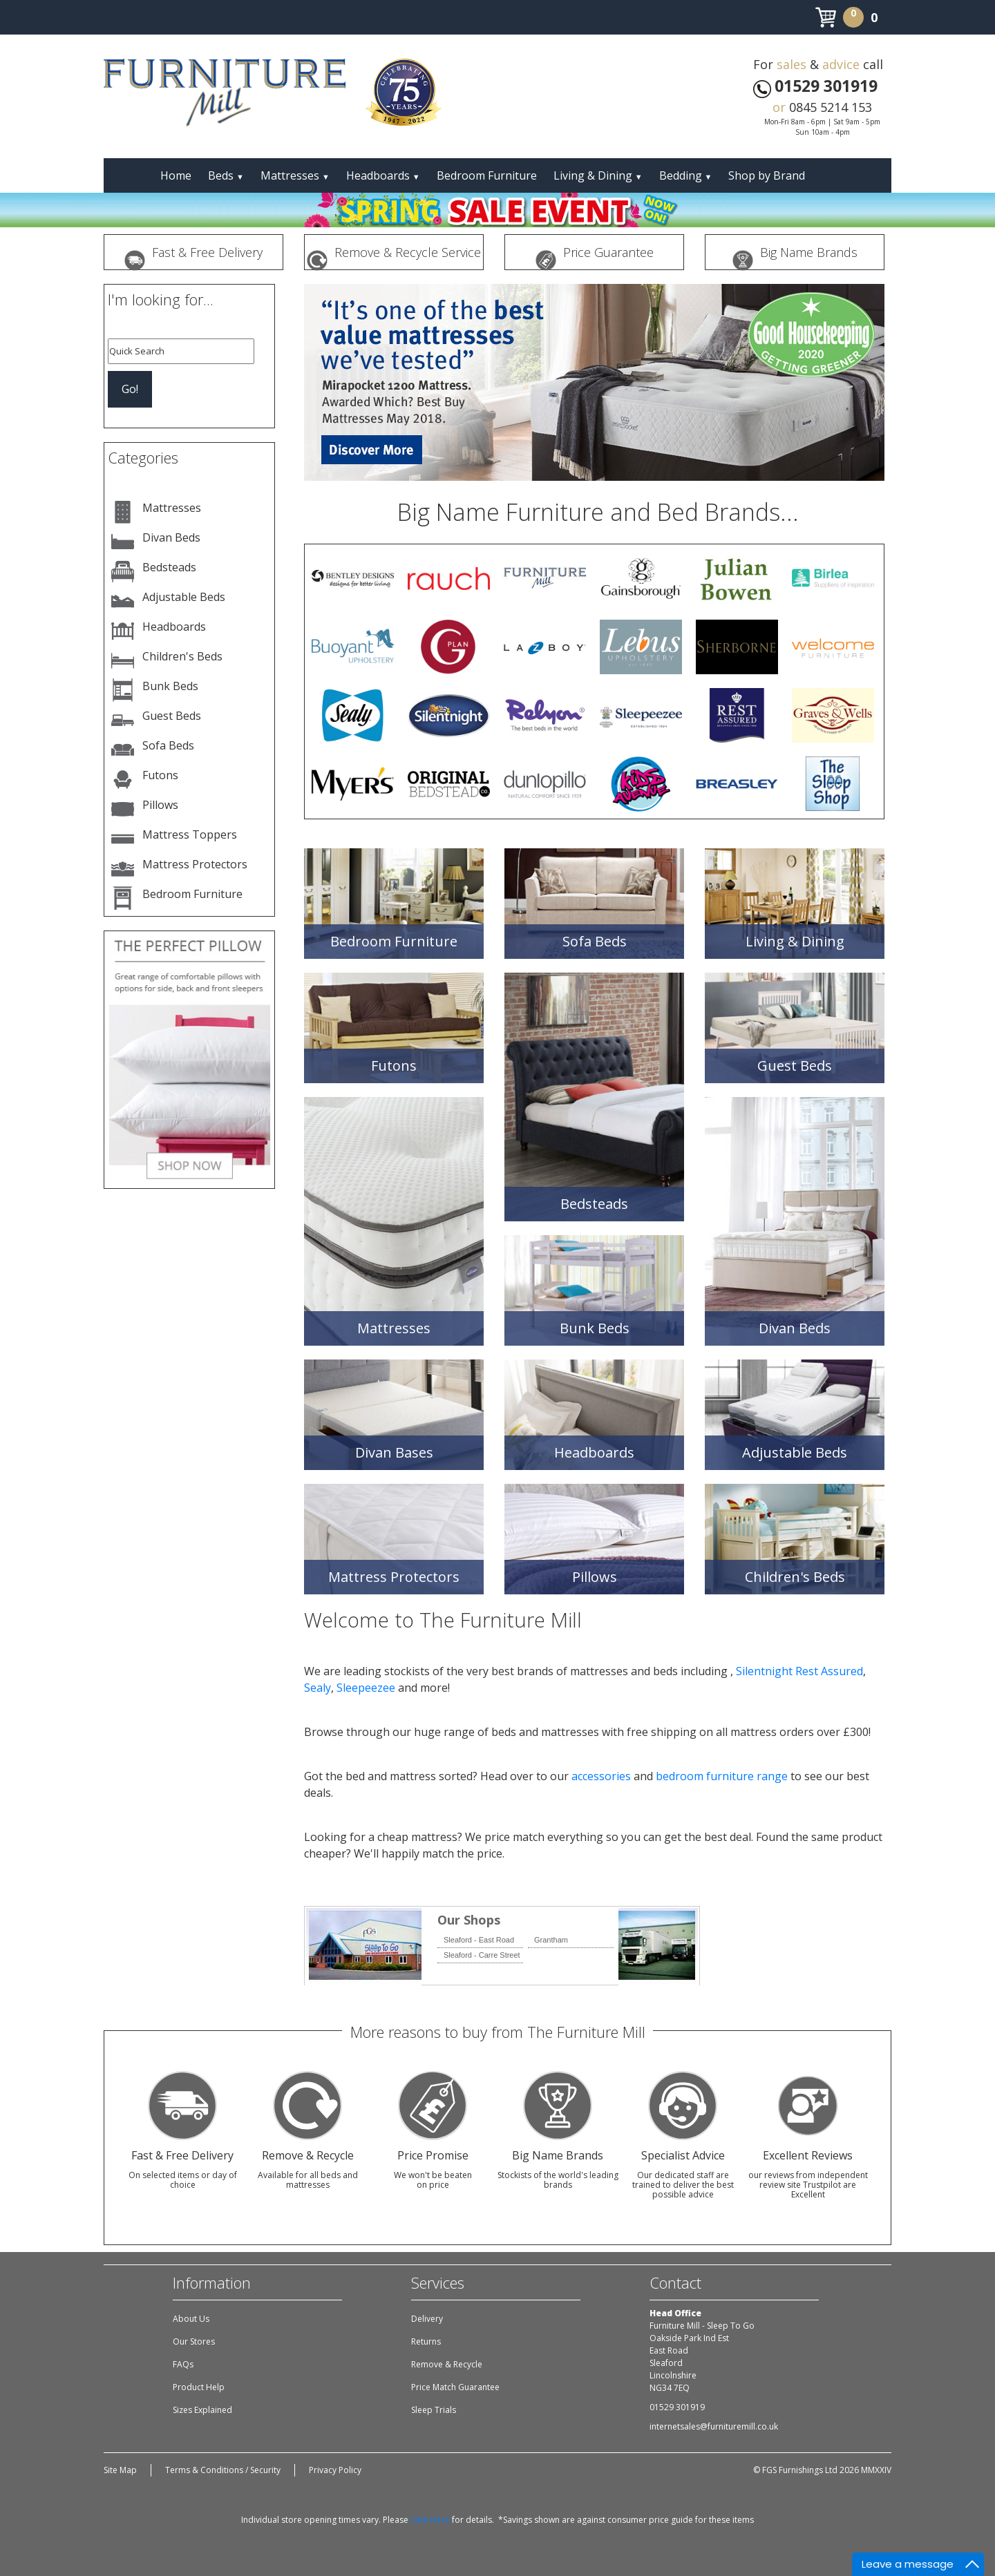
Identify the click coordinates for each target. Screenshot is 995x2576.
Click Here (430, 2520)
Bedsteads (169, 567)
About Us (191, 2319)
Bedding (685, 175)
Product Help (199, 2387)
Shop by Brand (766, 175)
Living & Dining (598, 175)
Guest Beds (171, 715)
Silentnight (764, 1671)
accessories (601, 1776)
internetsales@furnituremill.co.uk (714, 2426)
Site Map (120, 2470)
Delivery (427, 2319)
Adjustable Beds (183, 596)
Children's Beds (182, 656)
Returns (426, 2341)
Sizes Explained (202, 2410)
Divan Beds (171, 537)
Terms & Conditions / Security (223, 2470)
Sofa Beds (168, 745)
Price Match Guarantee (455, 2387)
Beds (226, 175)
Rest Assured (829, 1671)
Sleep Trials (433, 2410)
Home (175, 175)
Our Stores (194, 2341)
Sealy (317, 1687)
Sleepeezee (366, 1687)
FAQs (183, 2364)
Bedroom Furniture (487, 175)
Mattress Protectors (194, 864)
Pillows (160, 804)
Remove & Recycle (446, 2364)
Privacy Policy (335, 2470)
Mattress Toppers (189, 834)
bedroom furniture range (722, 1776)
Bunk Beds (170, 686)
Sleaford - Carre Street (482, 1955)
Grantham (551, 1940)
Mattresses (295, 175)
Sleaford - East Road (479, 1940)
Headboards (383, 175)
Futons (160, 775)
